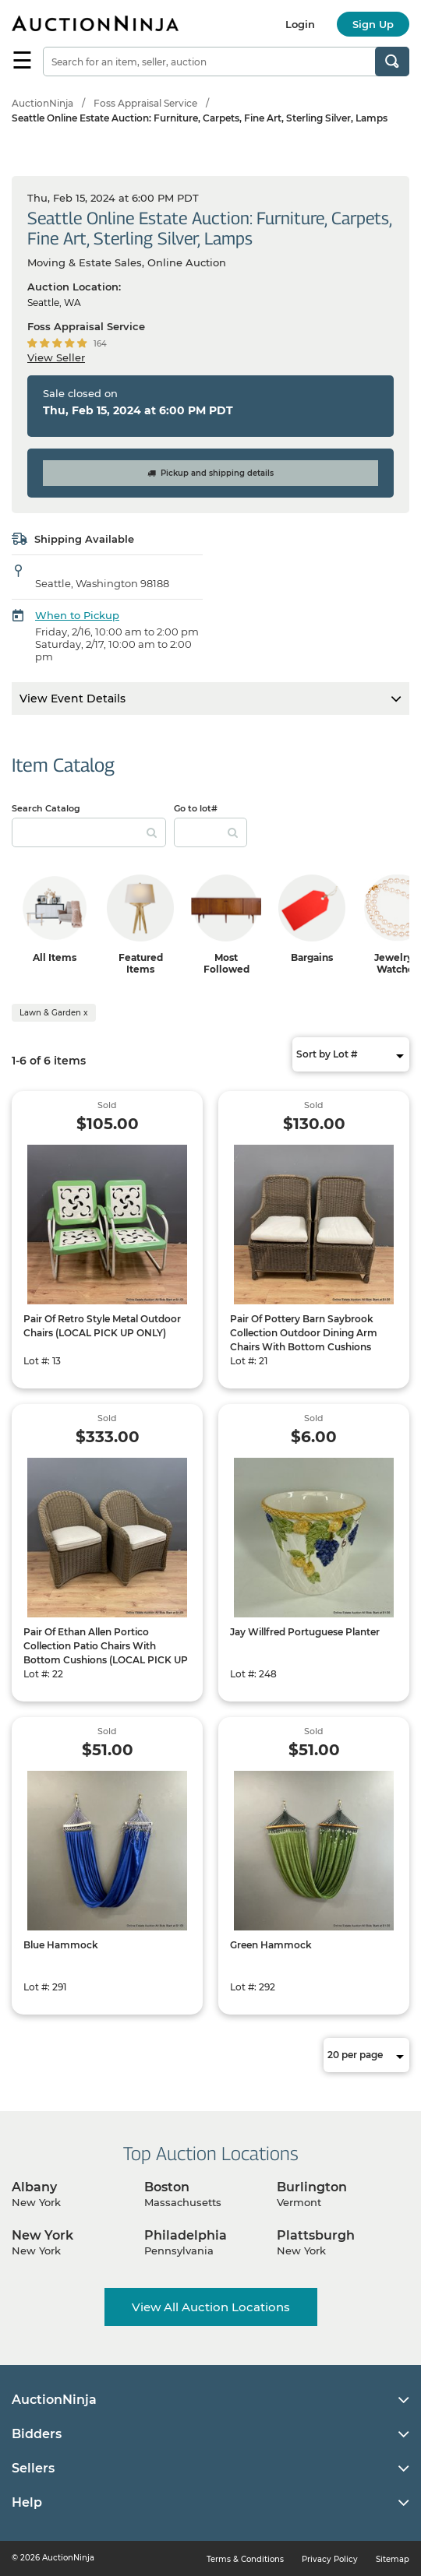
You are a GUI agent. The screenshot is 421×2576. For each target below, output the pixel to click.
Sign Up (373, 24)
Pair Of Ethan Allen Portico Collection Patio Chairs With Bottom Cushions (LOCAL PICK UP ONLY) (105, 1653)
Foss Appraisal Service (145, 103)
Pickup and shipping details (210, 473)
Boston (166, 2187)
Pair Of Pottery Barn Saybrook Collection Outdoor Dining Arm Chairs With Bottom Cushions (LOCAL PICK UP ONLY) (303, 1340)
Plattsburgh (316, 2235)
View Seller (56, 357)
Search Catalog (46, 808)
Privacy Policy (330, 2559)
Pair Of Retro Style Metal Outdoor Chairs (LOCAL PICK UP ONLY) (102, 1326)
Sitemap (392, 2559)
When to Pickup (77, 615)
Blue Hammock (60, 1945)
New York (42, 2235)
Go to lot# (196, 808)
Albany (34, 2187)
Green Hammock (271, 1945)
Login (300, 24)
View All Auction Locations (211, 2307)
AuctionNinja (42, 103)
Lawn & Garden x (53, 1013)
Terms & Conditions (245, 2559)
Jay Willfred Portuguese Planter (305, 1632)
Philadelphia (185, 2235)
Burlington (312, 2187)
